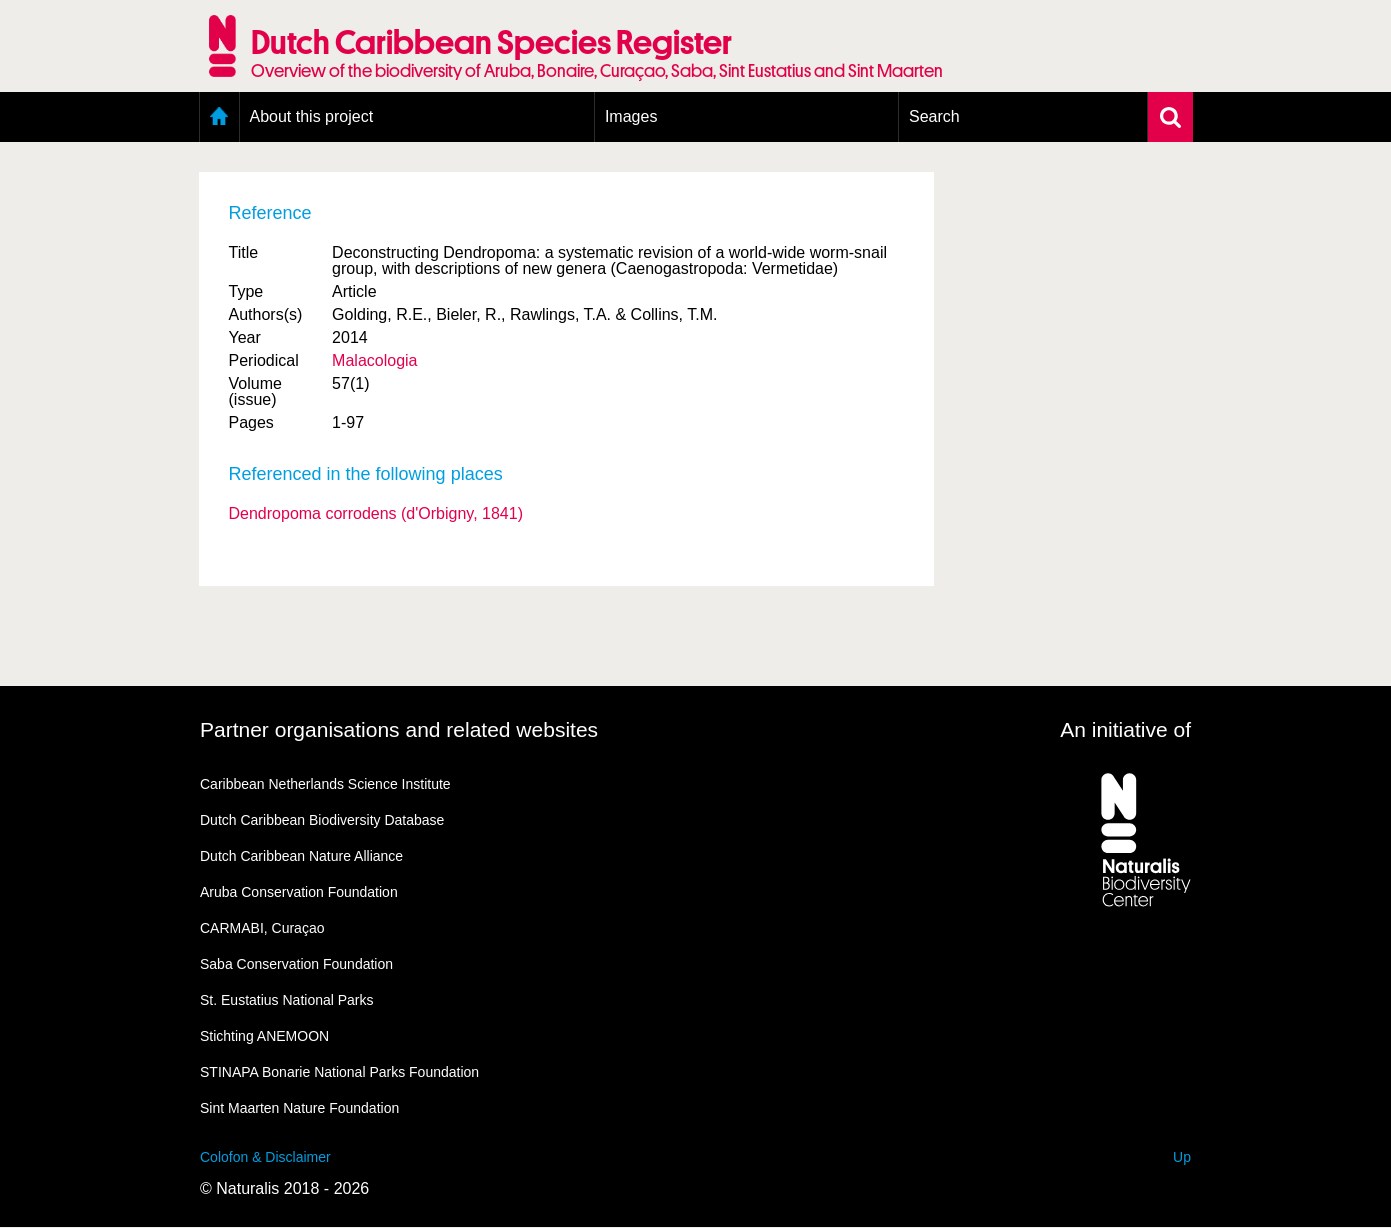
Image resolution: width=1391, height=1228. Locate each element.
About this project (312, 116)
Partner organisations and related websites (399, 729)
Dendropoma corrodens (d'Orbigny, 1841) (376, 513)
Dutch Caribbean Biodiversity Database (322, 820)
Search (934, 116)
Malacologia (374, 360)
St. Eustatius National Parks (287, 1000)
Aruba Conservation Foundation (299, 892)
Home (219, 117)
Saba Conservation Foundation (296, 964)
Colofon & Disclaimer (265, 1157)
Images (631, 116)
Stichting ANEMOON (264, 1036)
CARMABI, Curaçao (262, 928)
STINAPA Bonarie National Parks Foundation (339, 1072)
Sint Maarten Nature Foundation (299, 1108)
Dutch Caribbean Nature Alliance (301, 856)
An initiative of (1125, 729)
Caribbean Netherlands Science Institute (325, 784)
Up (1182, 1157)
